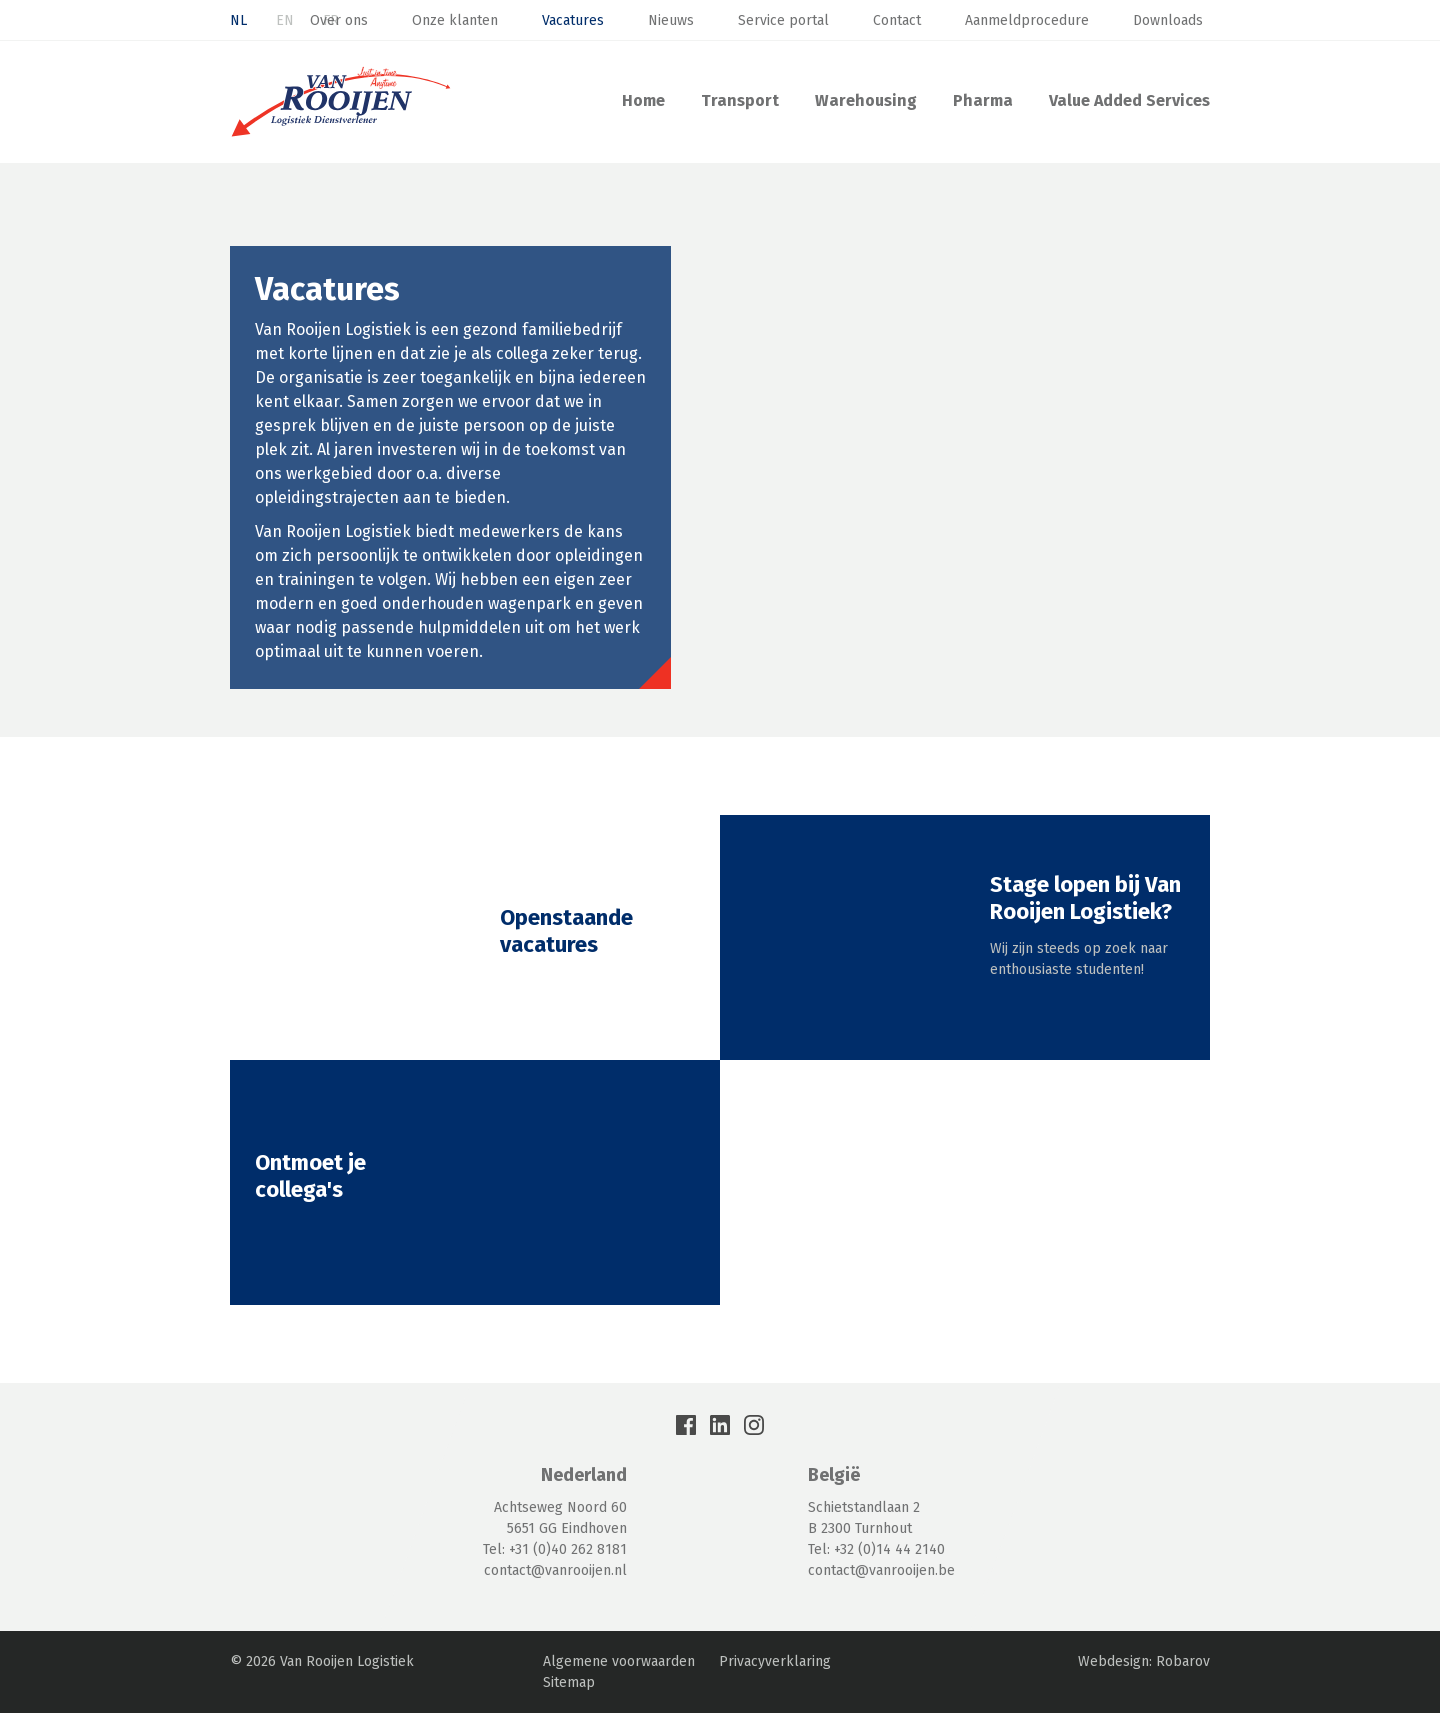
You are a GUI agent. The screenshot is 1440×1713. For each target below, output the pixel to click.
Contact (897, 20)
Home (643, 100)
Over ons (339, 20)
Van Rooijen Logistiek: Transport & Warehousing (341, 102)
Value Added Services (1129, 100)
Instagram (754, 1425)
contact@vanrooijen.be (881, 1570)
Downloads (1168, 20)
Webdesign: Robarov (1144, 1661)
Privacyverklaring (775, 1661)
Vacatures (573, 20)
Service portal (783, 20)
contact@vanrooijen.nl (555, 1570)
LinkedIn (720, 1425)
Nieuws (671, 20)
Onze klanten (455, 20)
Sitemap (569, 1682)
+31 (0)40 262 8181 (568, 1549)
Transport (740, 100)
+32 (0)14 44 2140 (889, 1549)
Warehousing (866, 100)
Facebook (686, 1425)
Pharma (983, 100)
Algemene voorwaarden (619, 1661)
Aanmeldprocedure (1027, 20)
